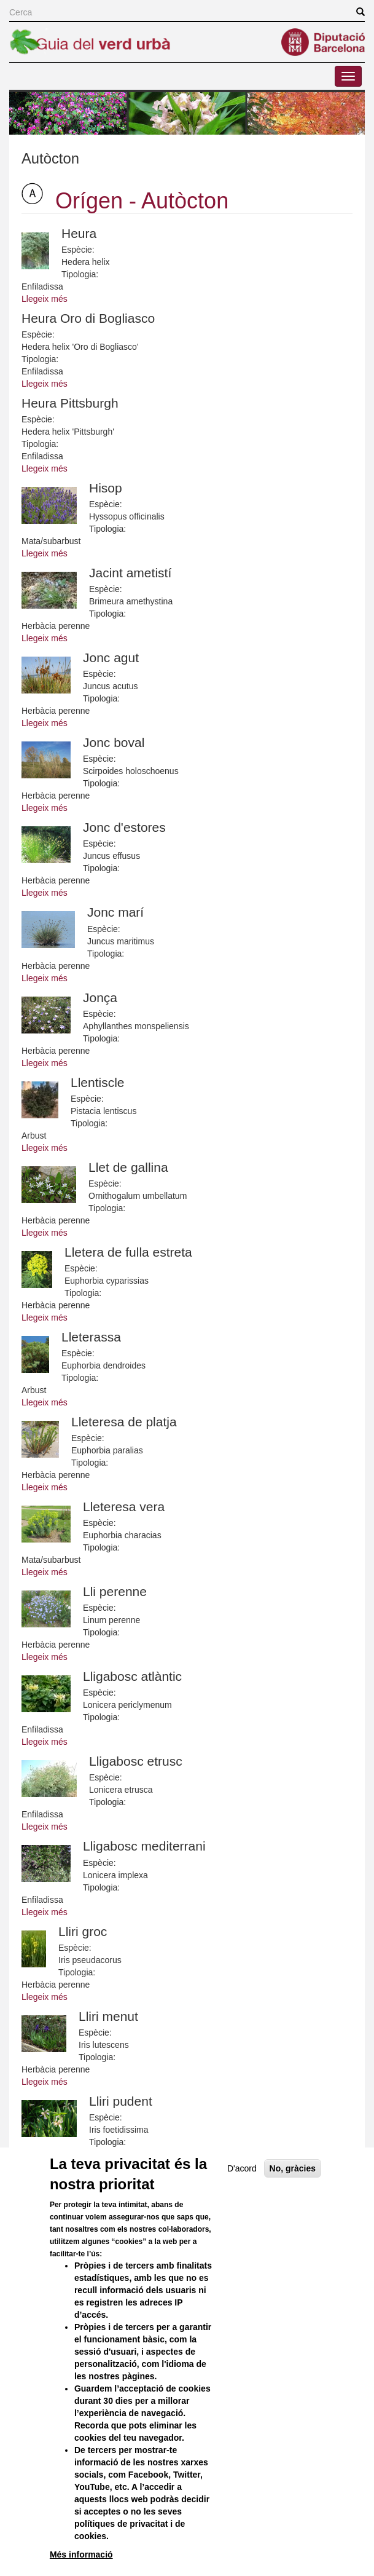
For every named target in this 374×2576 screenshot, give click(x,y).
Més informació (81, 2554)
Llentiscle (98, 1082)
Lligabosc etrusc (135, 1761)
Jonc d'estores (124, 827)
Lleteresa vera (124, 1506)
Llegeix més (44, 299)
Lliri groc (82, 1931)
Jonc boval (113, 742)
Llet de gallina (128, 1167)
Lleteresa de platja (124, 1422)
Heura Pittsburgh (70, 403)
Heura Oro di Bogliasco (88, 318)
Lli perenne (115, 1591)
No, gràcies (293, 2168)
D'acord (242, 2168)
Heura (78, 233)
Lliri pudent (120, 2101)
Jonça (100, 997)
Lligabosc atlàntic (132, 1676)
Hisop (105, 488)
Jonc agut (111, 657)
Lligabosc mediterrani (144, 1846)
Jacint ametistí (130, 573)
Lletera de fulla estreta (128, 1252)
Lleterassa (91, 1337)
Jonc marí (115, 912)
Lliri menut (108, 2016)
